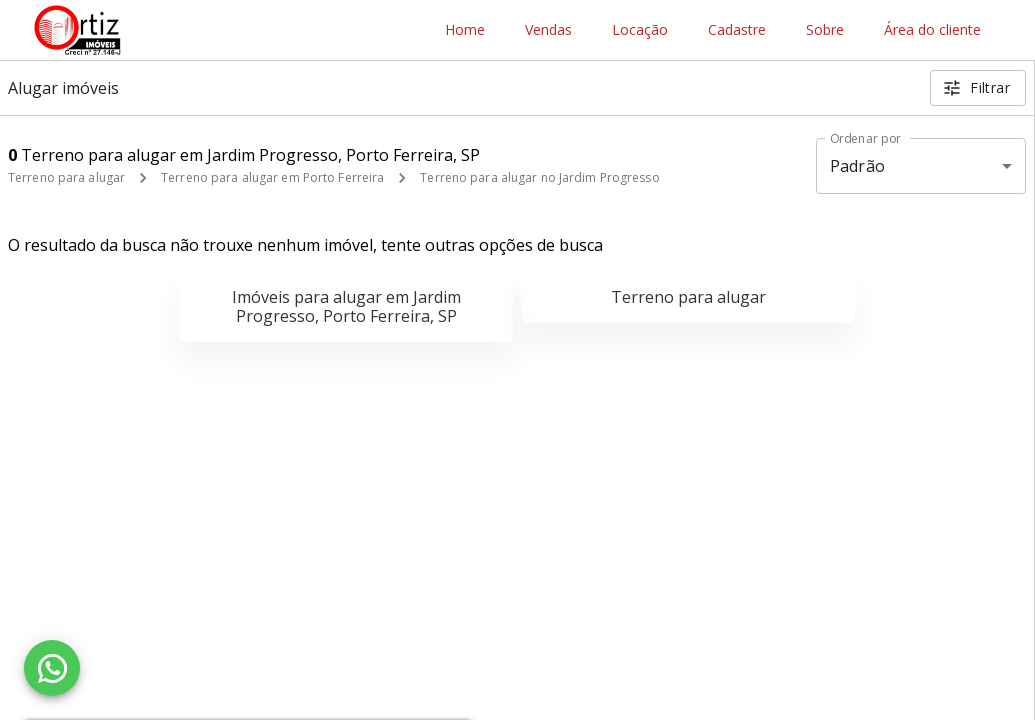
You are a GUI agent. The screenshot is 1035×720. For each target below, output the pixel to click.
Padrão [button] (857, 166)
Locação (640, 30)
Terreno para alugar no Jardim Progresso (539, 177)
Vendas (548, 30)
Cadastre (737, 30)
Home (465, 30)
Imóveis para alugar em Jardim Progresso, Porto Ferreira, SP (346, 306)
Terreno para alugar (66, 177)
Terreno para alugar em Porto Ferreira (272, 177)
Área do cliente (932, 30)
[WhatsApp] (52, 668)
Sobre (825, 30)
